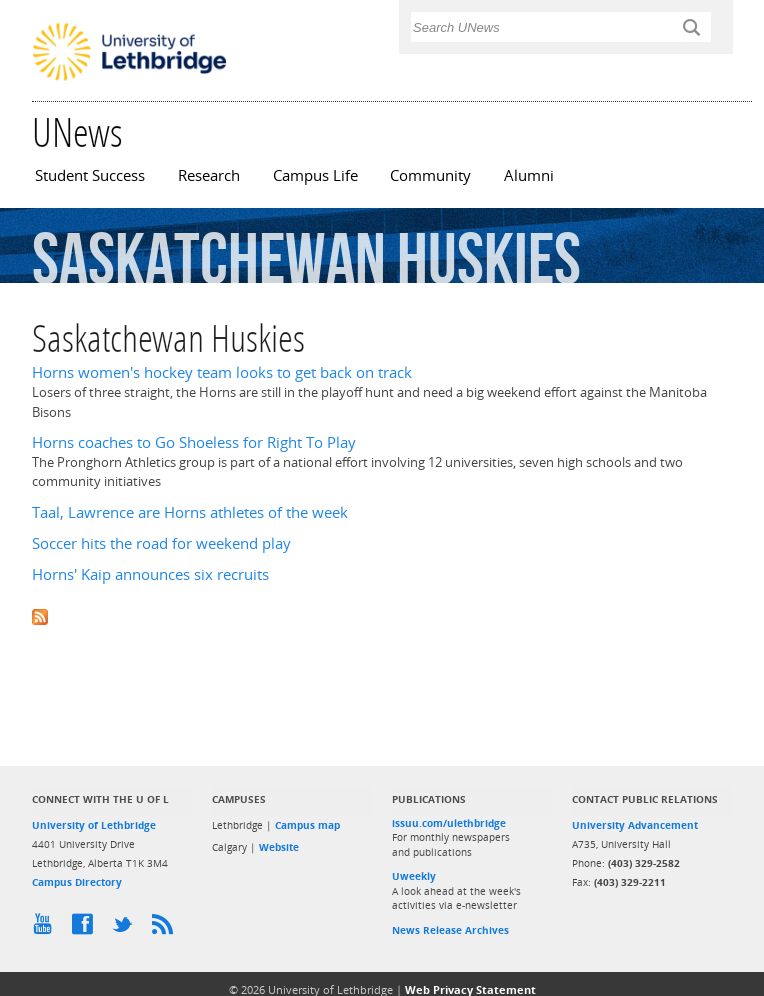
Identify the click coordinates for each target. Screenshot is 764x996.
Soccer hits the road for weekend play (161, 543)
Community (430, 175)
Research (209, 175)
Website (279, 847)
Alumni (529, 175)
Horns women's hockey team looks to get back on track (222, 372)
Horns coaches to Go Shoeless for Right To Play (194, 442)
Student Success (90, 175)
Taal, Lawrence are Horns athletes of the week (190, 512)
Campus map (307, 825)
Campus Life (315, 175)
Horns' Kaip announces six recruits (150, 574)
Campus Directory (77, 882)
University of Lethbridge (94, 825)
